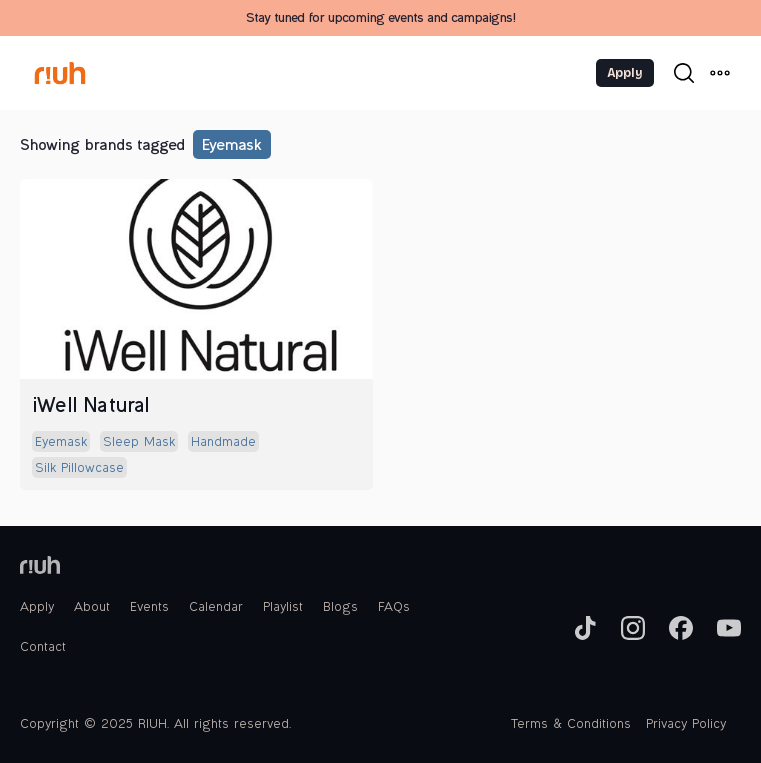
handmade (223, 443)
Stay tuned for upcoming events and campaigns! (380, 19)
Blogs (340, 608)
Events (149, 608)
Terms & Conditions (571, 725)
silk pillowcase (79, 469)
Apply (625, 73)
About (92, 608)
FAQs (394, 608)
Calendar (216, 608)
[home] (81, 73)
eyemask (231, 146)
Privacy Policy (686, 725)
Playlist (283, 608)
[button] (720, 73)
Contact (43, 648)
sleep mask (139, 443)
